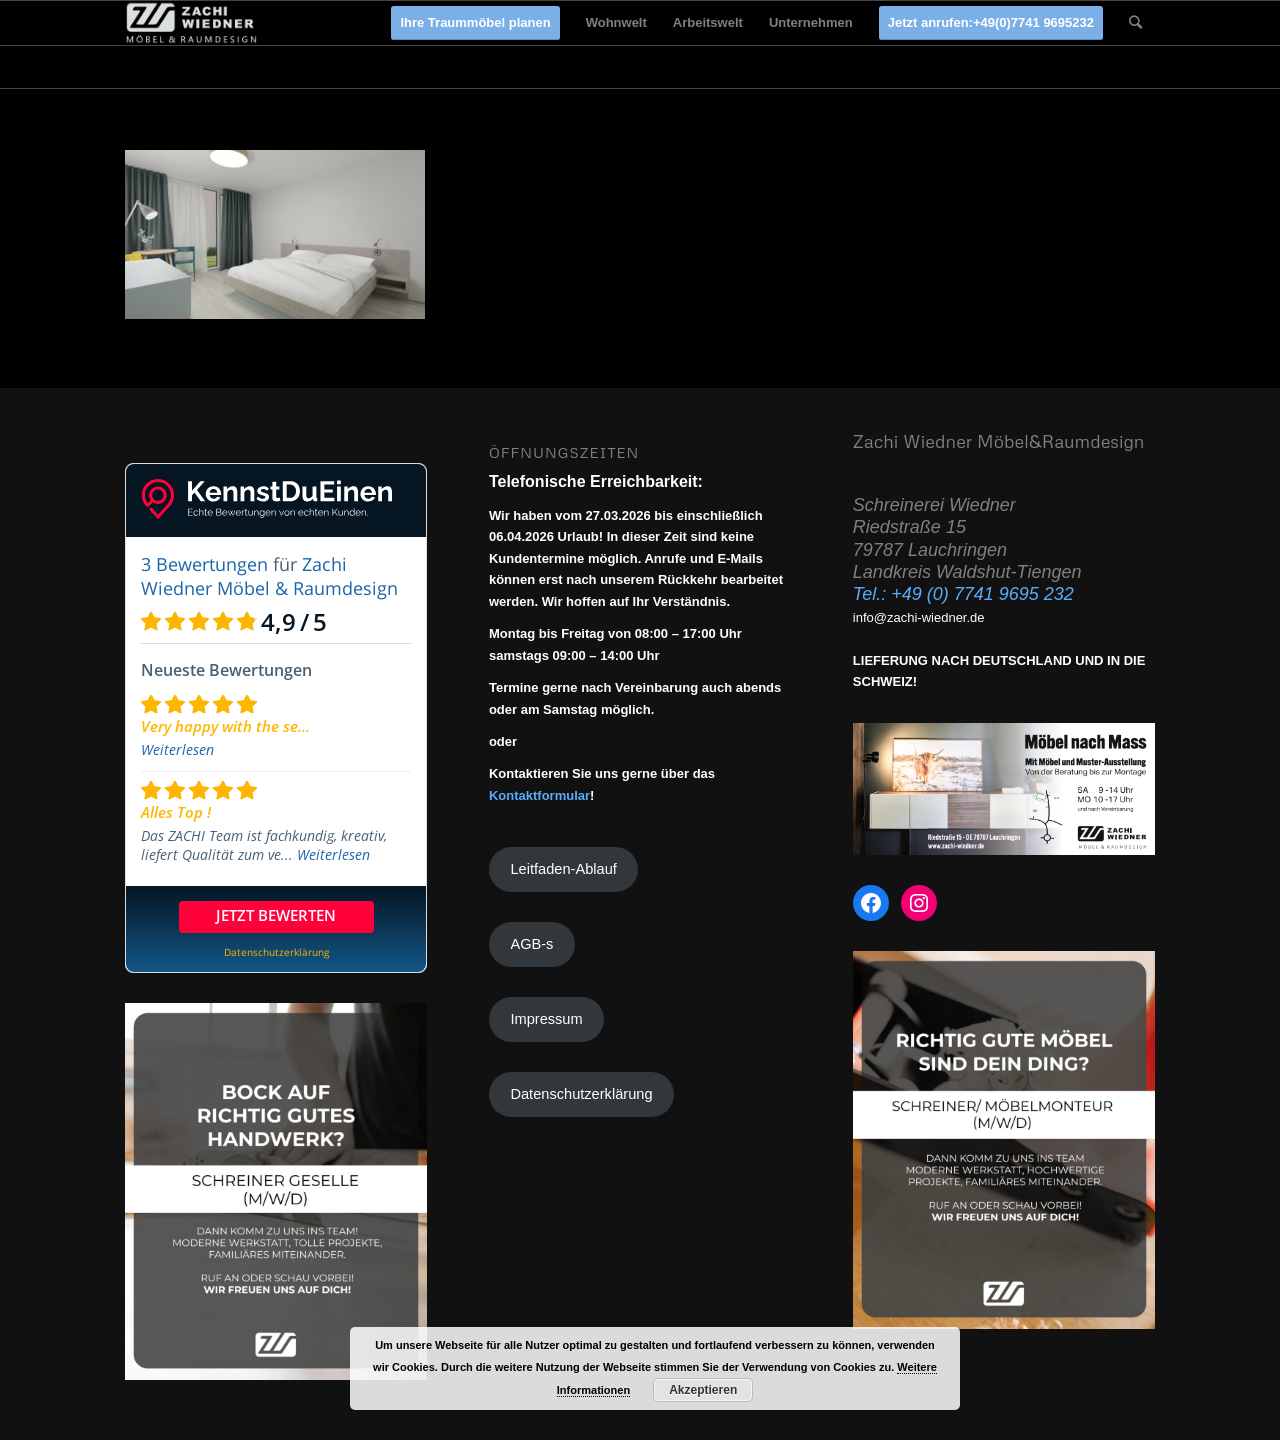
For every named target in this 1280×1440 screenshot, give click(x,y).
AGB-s (531, 944)
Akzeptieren (703, 1390)
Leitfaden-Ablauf (563, 869)
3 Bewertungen (204, 564)
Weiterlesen (177, 749)
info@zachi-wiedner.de (919, 617)
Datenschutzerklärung (581, 1094)
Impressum (546, 1019)
